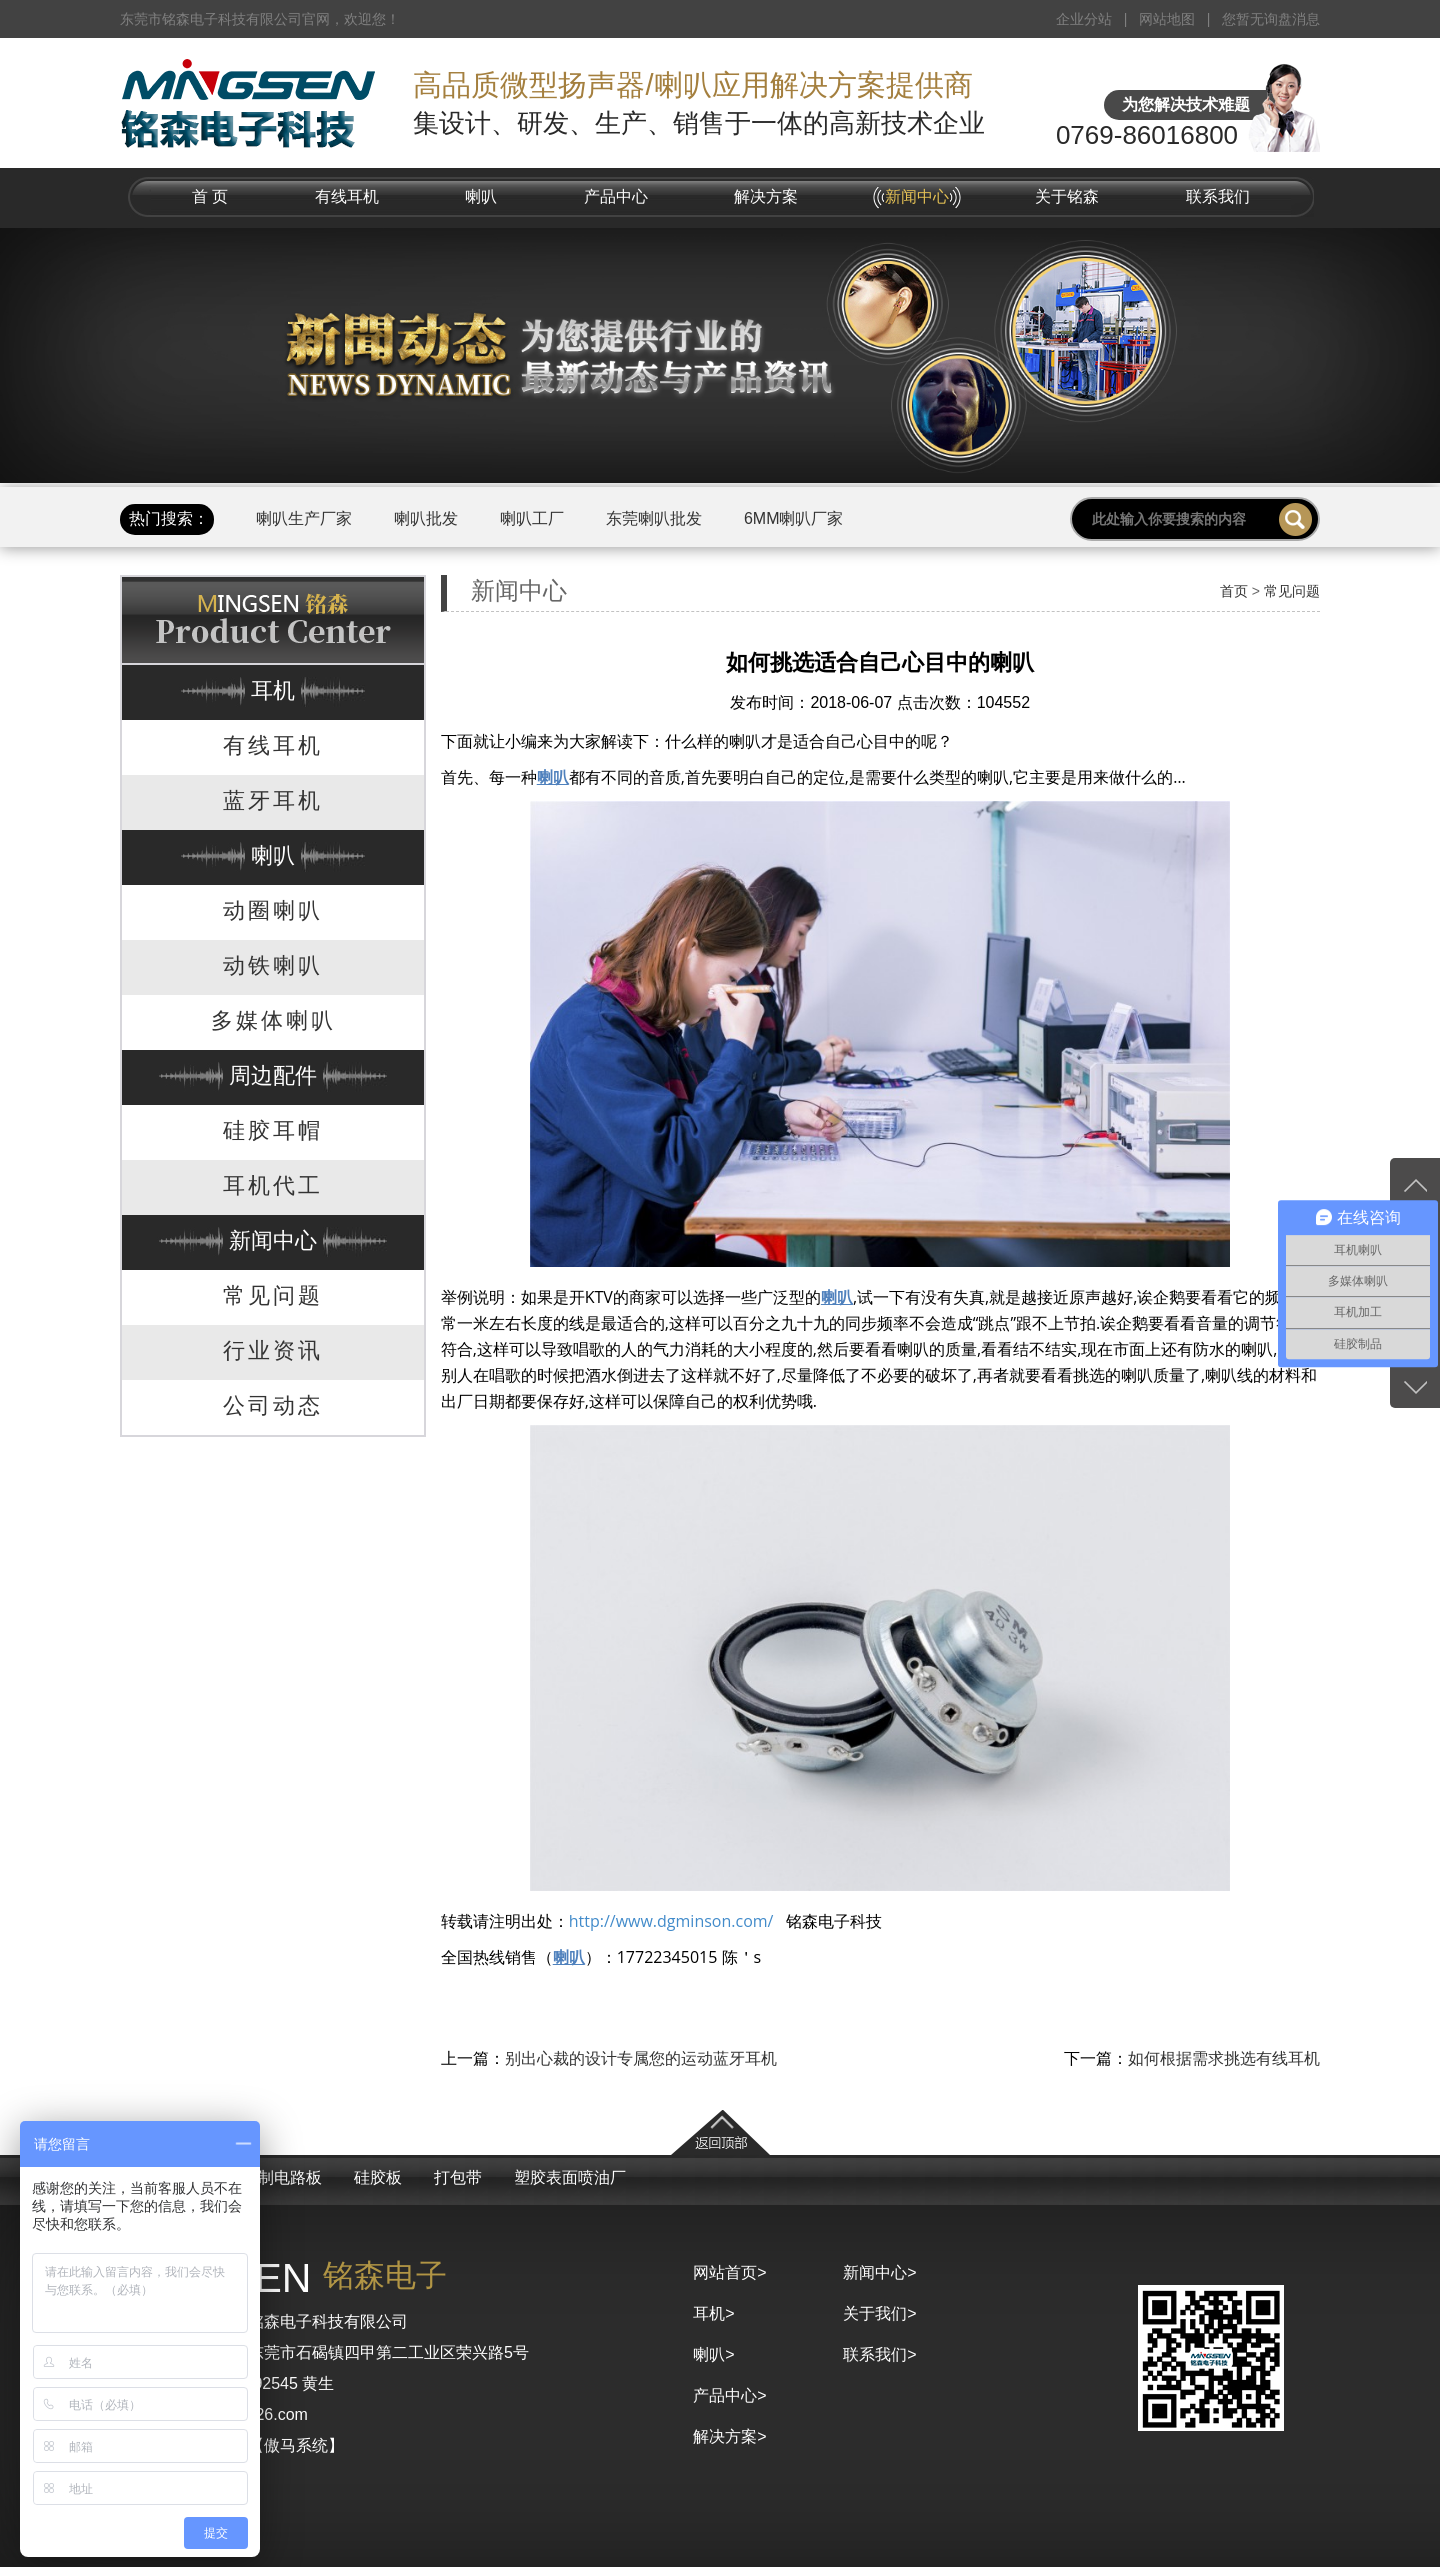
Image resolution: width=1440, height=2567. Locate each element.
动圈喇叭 (273, 910)
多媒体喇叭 (273, 1020)
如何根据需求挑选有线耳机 (1224, 2058)
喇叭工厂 (532, 518)
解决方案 (766, 196)
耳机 (273, 690)
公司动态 (273, 1405)
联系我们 (1218, 196)
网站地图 (1167, 19)
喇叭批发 (426, 518)
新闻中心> (879, 2272)
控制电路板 (282, 2177)
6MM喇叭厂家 (794, 518)
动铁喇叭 (273, 965)
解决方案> (729, 2436)
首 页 (210, 196)
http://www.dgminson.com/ (671, 1921)
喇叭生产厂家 (304, 518)
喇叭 (481, 196)
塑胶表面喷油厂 (570, 2177)
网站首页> (729, 2272)
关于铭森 (1067, 196)
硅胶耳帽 (273, 1130)
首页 (1234, 591)
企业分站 (1084, 19)
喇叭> (713, 2354)
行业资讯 (273, 1350)
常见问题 (273, 1295)
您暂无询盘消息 (1271, 19)
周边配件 (273, 1075)
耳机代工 (273, 1185)
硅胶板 (378, 2177)
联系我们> (879, 2354)
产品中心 (616, 196)
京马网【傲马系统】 (272, 2445)
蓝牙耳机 (273, 800)
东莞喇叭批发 (654, 518)
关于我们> (879, 2313)
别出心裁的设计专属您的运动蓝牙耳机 (641, 2058)
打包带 (458, 2177)
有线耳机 (347, 196)
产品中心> (729, 2395)
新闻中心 (917, 196)
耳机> (713, 2313)
